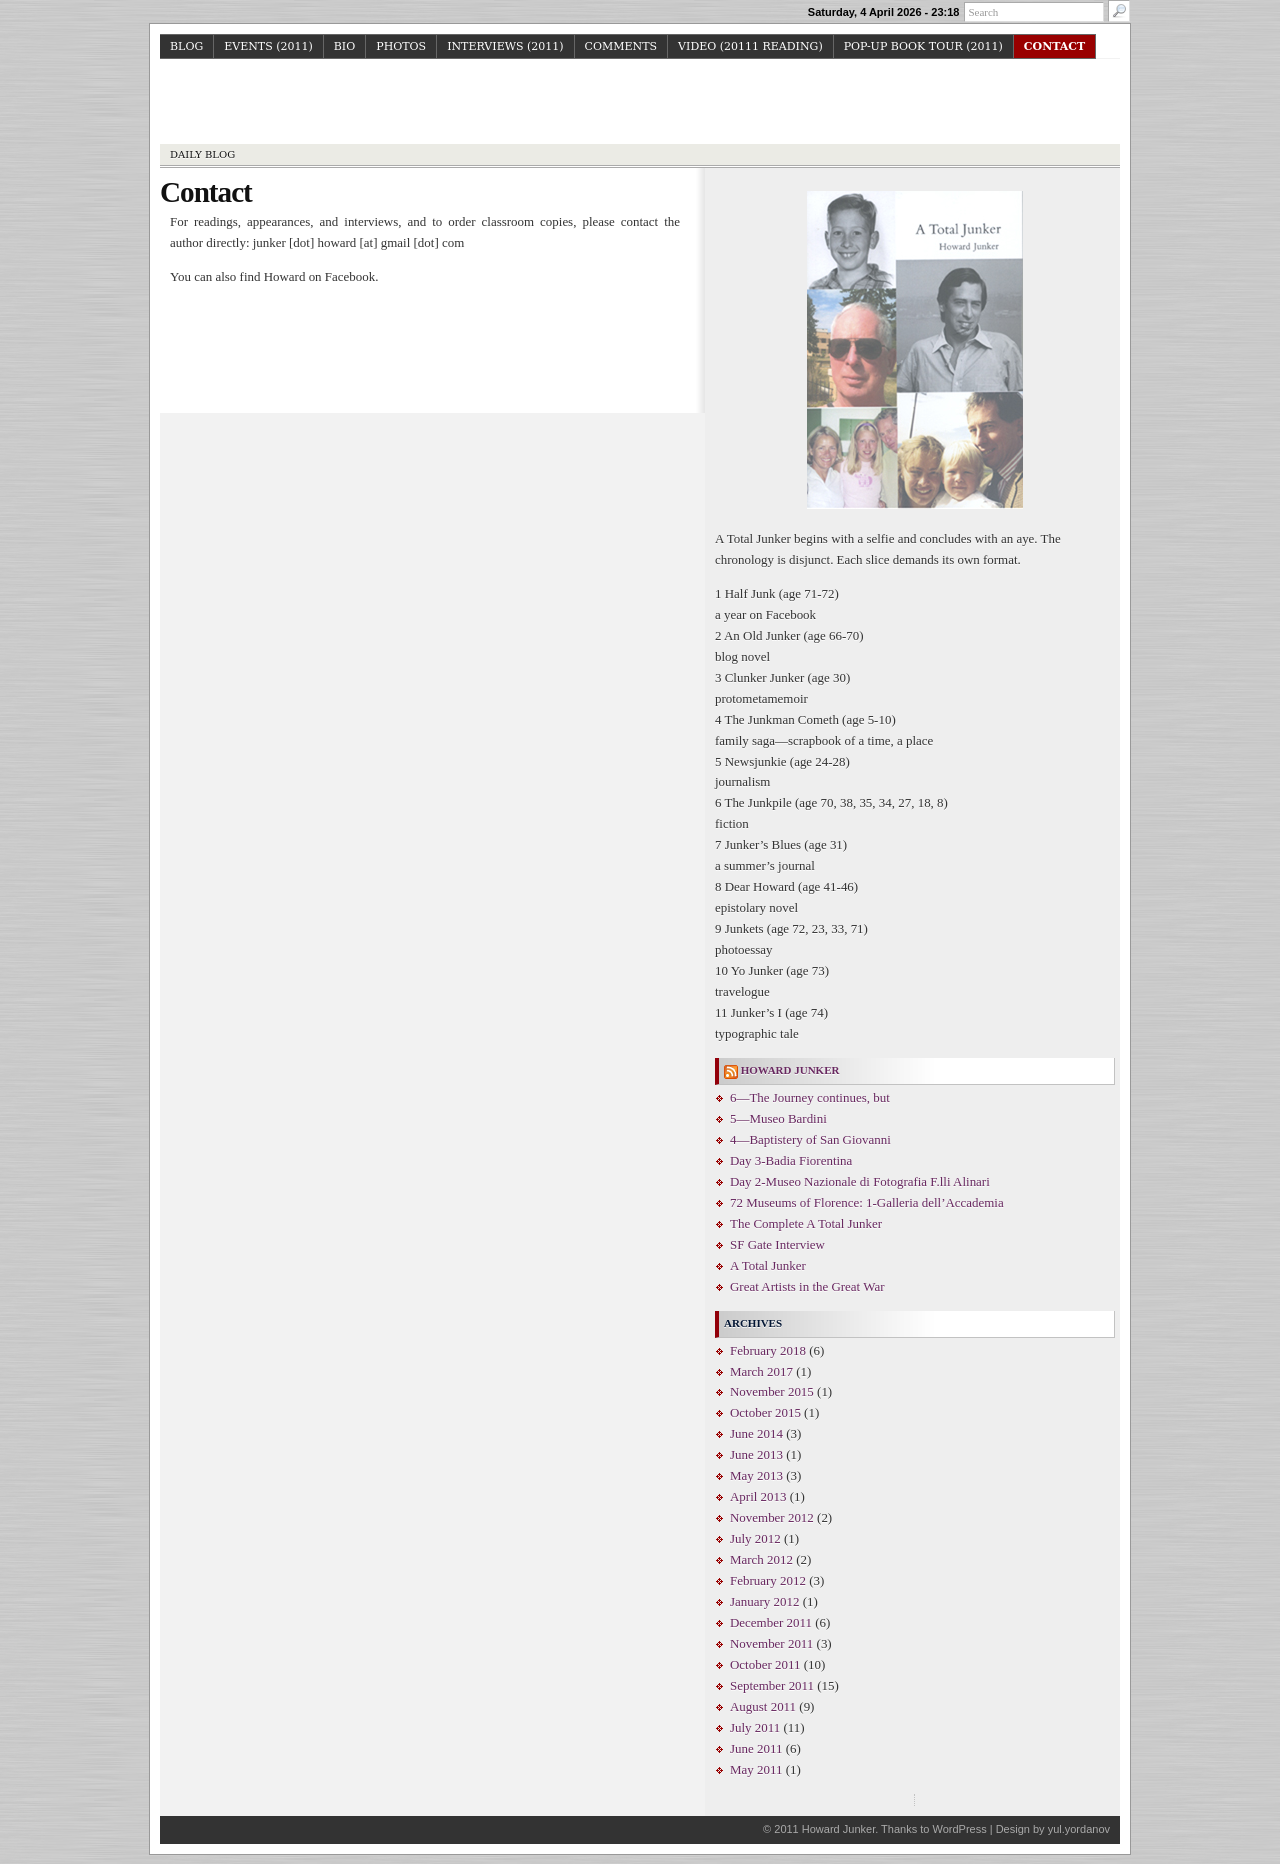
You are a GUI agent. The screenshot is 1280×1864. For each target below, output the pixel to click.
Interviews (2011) (505, 46)
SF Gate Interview (777, 1244)
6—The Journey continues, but (810, 1097)
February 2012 (768, 1580)
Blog (186, 46)
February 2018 (768, 1350)
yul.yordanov (1079, 1829)
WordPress (959, 1829)
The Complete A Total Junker (806, 1223)
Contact (1054, 46)
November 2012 (772, 1517)
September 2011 (772, 1685)
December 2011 (771, 1622)
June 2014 (756, 1433)
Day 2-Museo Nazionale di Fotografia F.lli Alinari (860, 1181)
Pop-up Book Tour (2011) (923, 46)
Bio (344, 46)
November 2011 (771, 1643)
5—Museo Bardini (778, 1118)
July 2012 (755, 1538)
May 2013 (756, 1475)
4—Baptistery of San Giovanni (810, 1139)
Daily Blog (202, 154)
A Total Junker (768, 1265)
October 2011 (765, 1664)
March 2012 (761, 1559)
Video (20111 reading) (750, 46)
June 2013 (756, 1454)
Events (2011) (268, 46)
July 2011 (755, 1727)
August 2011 (763, 1706)
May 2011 (756, 1769)
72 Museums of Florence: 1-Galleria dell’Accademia (867, 1202)
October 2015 (765, 1412)
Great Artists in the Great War (807, 1286)
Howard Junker (640, 104)
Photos (401, 46)
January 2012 (764, 1601)
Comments (621, 46)
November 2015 (772, 1391)
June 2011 (756, 1748)
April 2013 (758, 1496)
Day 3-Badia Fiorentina (791, 1160)
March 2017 (761, 1371)
